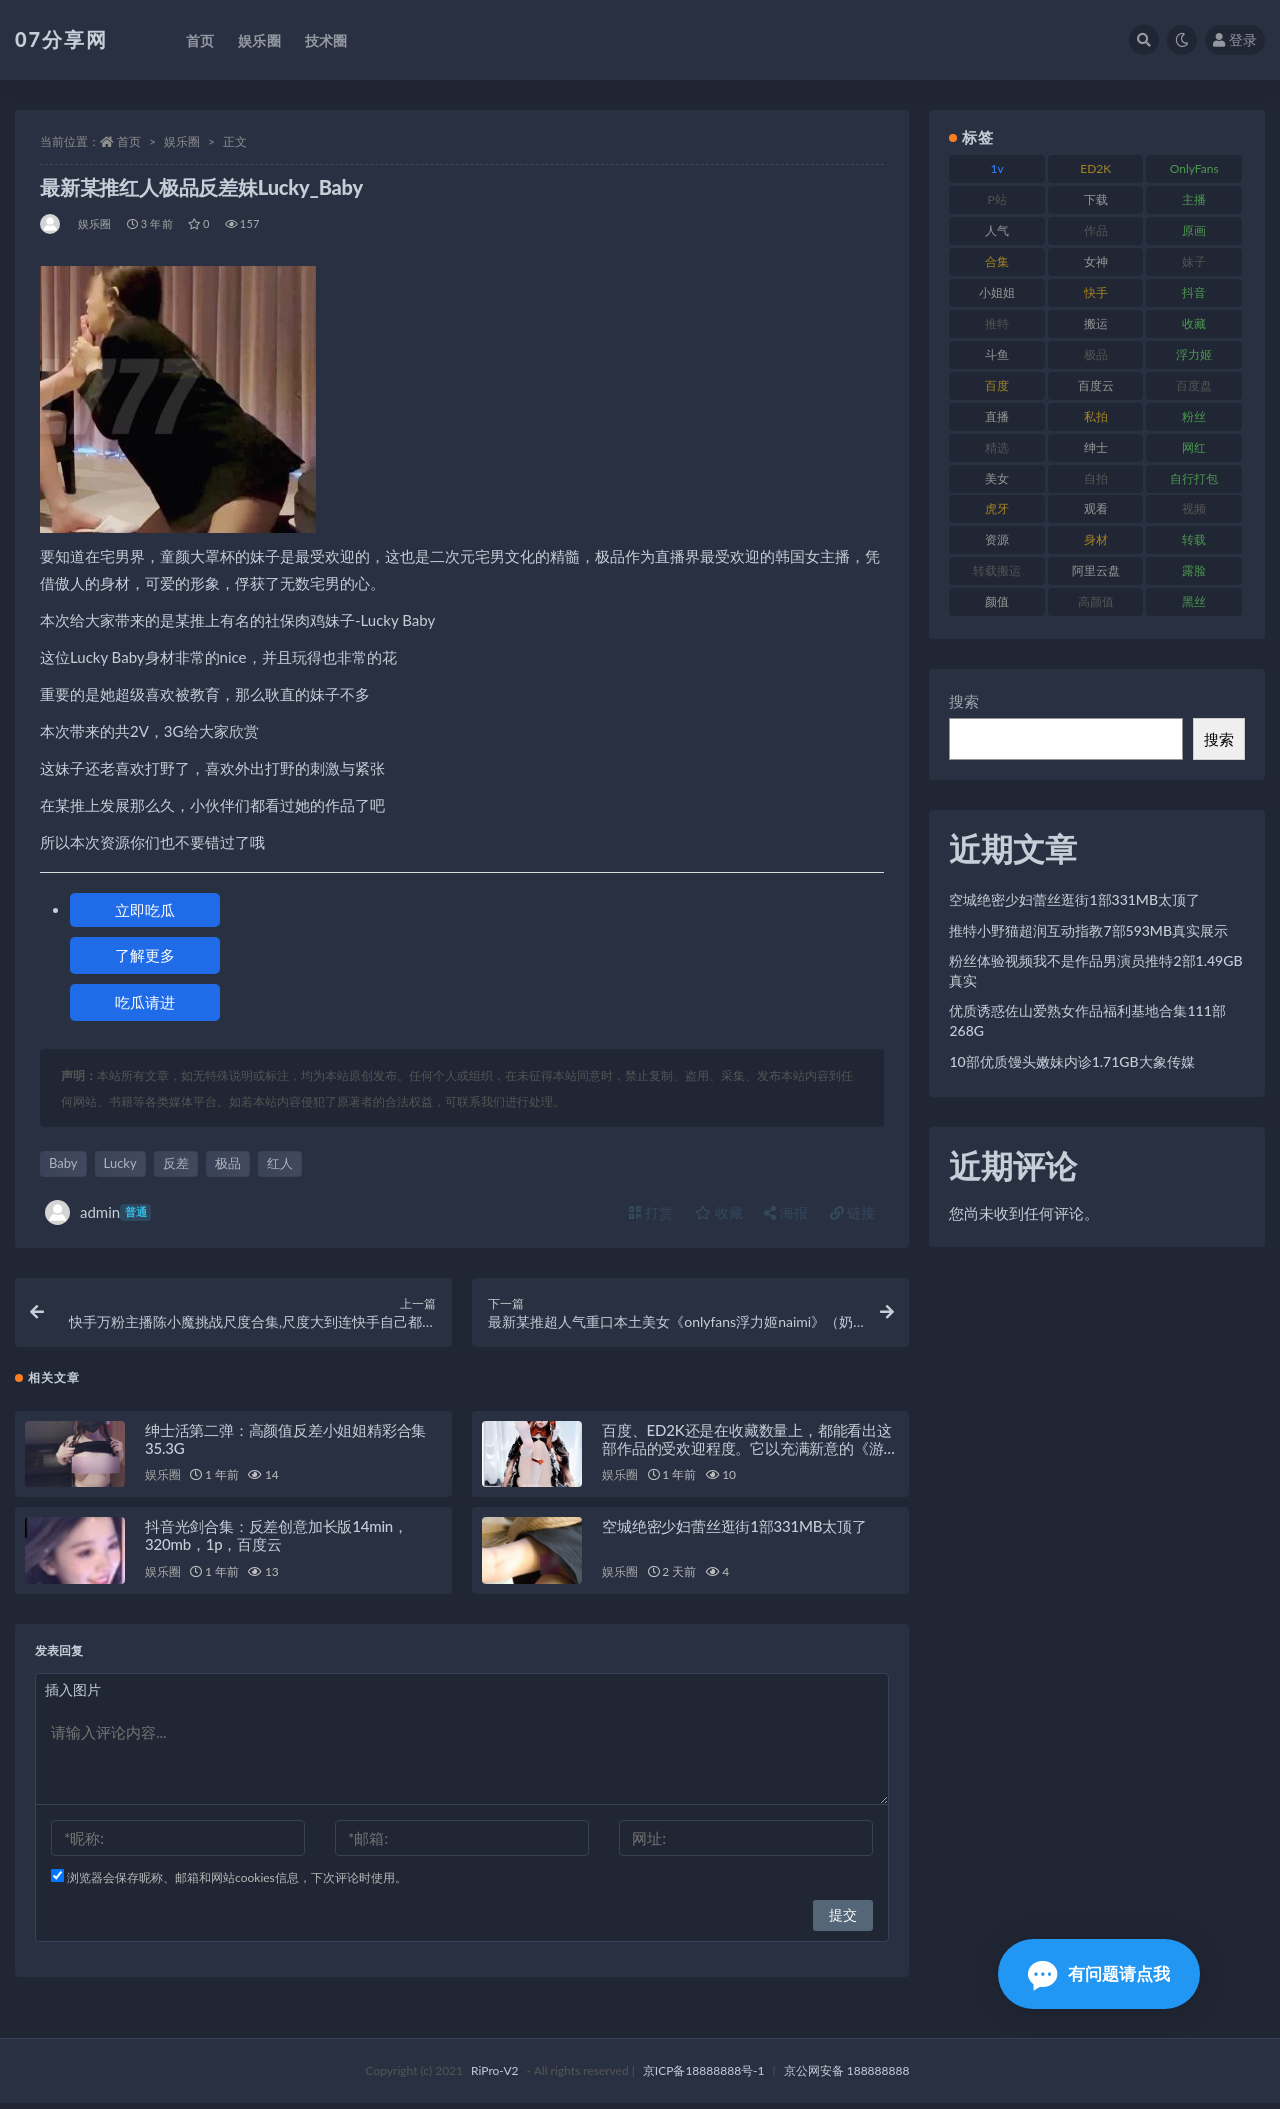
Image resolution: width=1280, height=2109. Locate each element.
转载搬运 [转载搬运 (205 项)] (997, 570)
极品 (228, 1163)
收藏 (719, 1212)
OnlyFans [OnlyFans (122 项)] (1194, 168)
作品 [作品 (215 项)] (1096, 230)
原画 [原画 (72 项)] (1194, 230)
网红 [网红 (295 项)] (1194, 447)
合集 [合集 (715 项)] (997, 261)
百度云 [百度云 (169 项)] (1096, 385)
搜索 (964, 701)
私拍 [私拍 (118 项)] (1096, 416)
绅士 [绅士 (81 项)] (1096, 447)
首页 (129, 141)
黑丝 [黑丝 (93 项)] (1194, 601)
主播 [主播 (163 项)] (1194, 199)
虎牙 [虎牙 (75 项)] (997, 508)
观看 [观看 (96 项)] (1096, 508)
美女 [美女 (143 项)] (997, 478)
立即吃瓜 (145, 910)
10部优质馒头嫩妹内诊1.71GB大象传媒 (1071, 1061)
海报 (786, 1212)
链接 (853, 1212)
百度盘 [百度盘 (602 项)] (1194, 385)
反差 (176, 1163)
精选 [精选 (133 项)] (997, 447)
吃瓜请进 (145, 1002)
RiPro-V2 (494, 2076)
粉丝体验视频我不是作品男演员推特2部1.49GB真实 (1095, 970)
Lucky (120, 1163)
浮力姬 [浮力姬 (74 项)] (1194, 354)
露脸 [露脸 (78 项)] (1194, 570)
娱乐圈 (182, 141)
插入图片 (73, 1695)
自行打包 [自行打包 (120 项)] (1194, 478)
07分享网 (61, 39)
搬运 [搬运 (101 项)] (1096, 323)
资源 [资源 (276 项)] (997, 539)
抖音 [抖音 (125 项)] (1194, 292)
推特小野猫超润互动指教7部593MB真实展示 (1088, 930)
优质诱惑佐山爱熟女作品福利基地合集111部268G (1087, 1020)
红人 (280, 1163)
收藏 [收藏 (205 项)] (1194, 323)
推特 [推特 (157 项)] (997, 323)
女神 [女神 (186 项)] (1096, 261)
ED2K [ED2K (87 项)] (1095, 168)
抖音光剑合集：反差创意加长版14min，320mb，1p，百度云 (276, 1541)
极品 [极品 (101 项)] (1096, 354)
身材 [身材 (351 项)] (1096, 539)
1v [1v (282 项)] (997, 168)
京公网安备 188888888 (847, 2076)
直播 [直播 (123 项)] (997, 416)
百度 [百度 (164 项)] (997, 385)
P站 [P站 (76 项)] (997, 199)
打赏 (651, 1212)
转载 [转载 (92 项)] (1194, 539)
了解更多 (145, 955)
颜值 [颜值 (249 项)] (997, 601)
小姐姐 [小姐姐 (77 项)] (997, 292)
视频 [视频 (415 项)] (1194, 508)
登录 (1235, 39)
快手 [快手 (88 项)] (1096, 292)
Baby (63, 1163)
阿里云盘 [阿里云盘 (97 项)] (1096, 570)
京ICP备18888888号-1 (704, 2076)
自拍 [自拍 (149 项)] (1096, 478)
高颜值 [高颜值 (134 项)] (1096, 601)
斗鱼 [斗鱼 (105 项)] (997, 354)
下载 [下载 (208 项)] (1096, 199)
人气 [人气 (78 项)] (997, 230)
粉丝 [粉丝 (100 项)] (1194, 416)
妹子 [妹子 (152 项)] (1194, 261)
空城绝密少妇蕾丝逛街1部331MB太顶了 (734, 1532)
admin (98, 1212)
